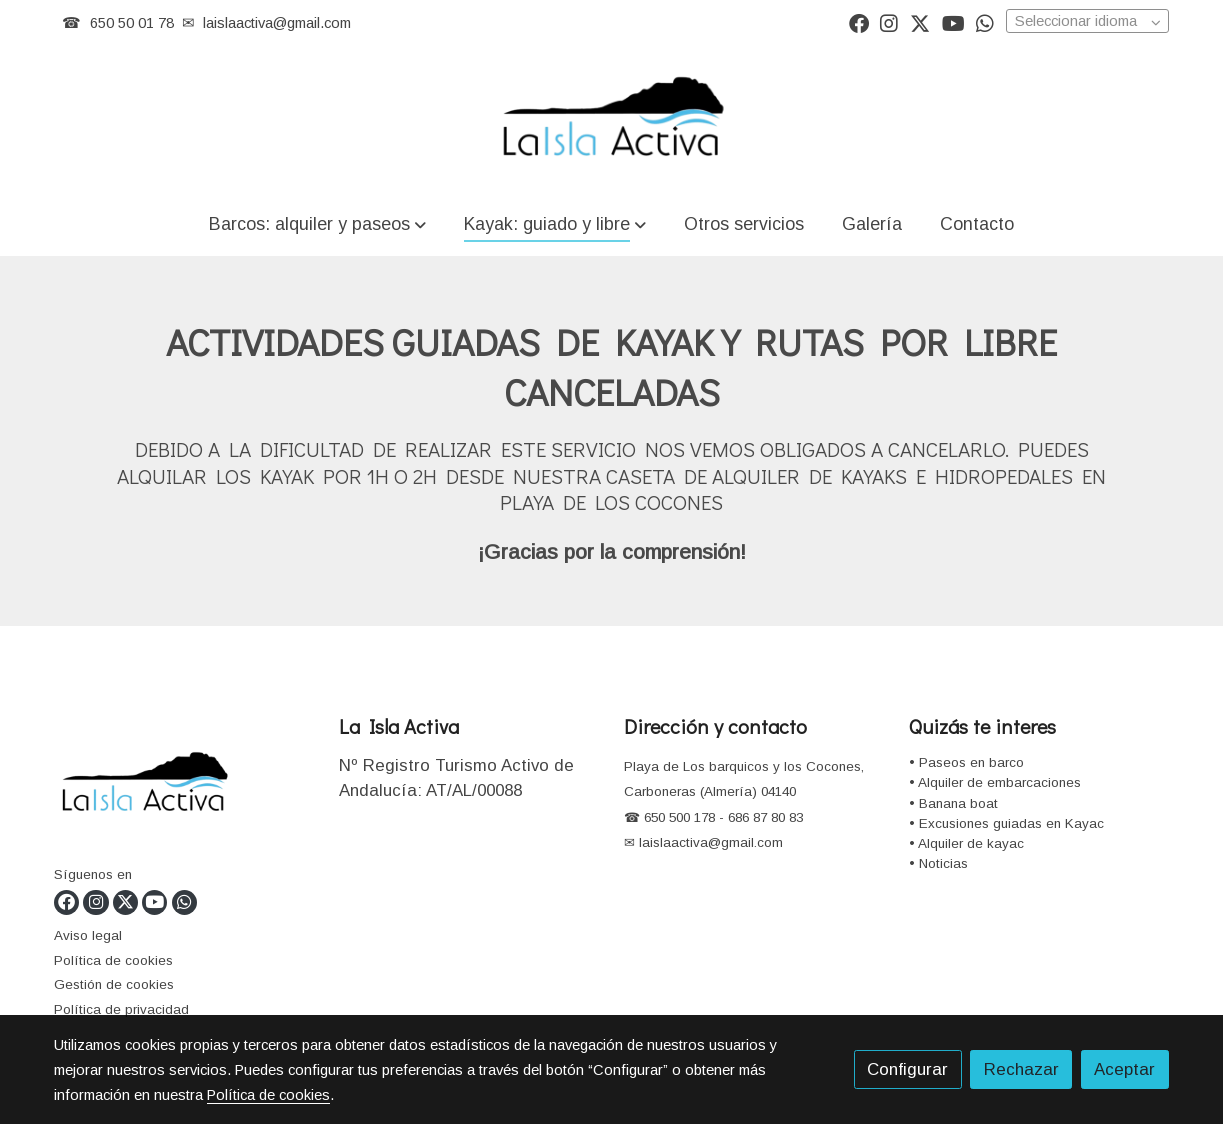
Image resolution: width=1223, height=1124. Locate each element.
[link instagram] (889, 22)
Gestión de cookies (114, 984)
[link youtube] (953, 22)
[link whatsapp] (985, 22)
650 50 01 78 (132, 23)
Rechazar (1021, 1069)
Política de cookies (113, 960)
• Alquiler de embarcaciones (995, 782)
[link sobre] (184, 787)
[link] (611, 119)
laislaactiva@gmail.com (277, 23)
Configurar (907, 1069)
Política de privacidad (121, 1009)
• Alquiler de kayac (966, 843)
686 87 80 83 (765, 817)
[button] (317, 223)
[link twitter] (920, 22)
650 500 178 (677, 817)
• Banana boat (953, 803)
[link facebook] (859, 22)
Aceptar (1124, 1069)
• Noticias (938, 863)
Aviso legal (88, 935)
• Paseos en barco (966, 762)
